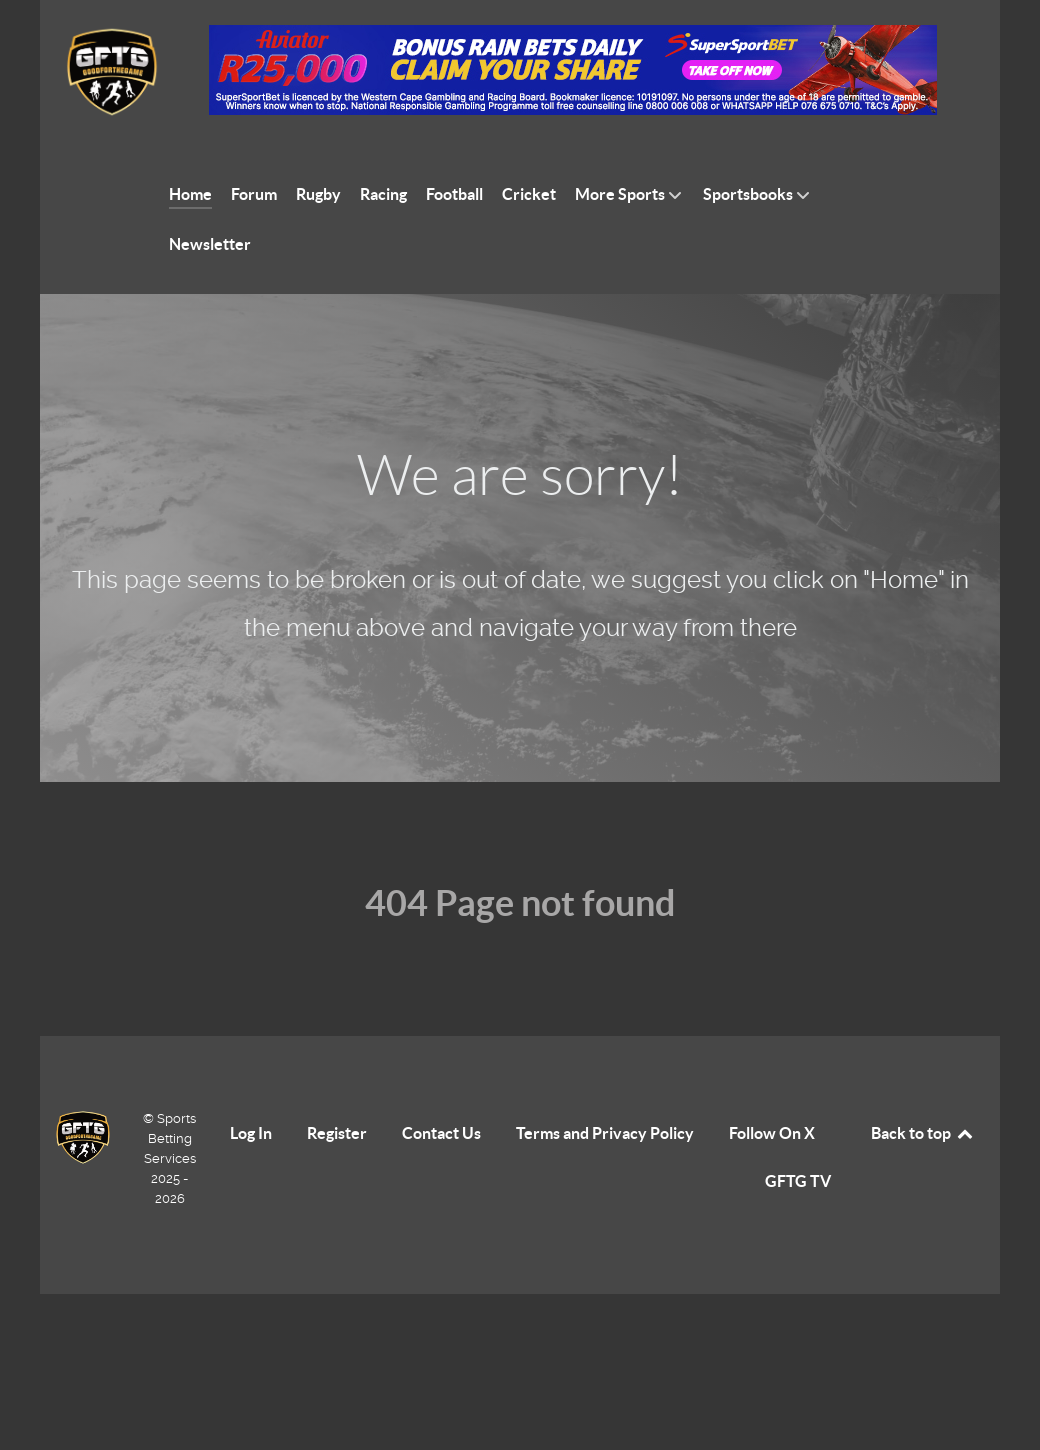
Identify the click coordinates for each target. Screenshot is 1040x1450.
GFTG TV (798, 1181)
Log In (251, 1133)
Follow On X (772, 1133)
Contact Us (441, 1133)
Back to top (923, 1133)
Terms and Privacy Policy (605, 1133)
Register (337, 1133)
